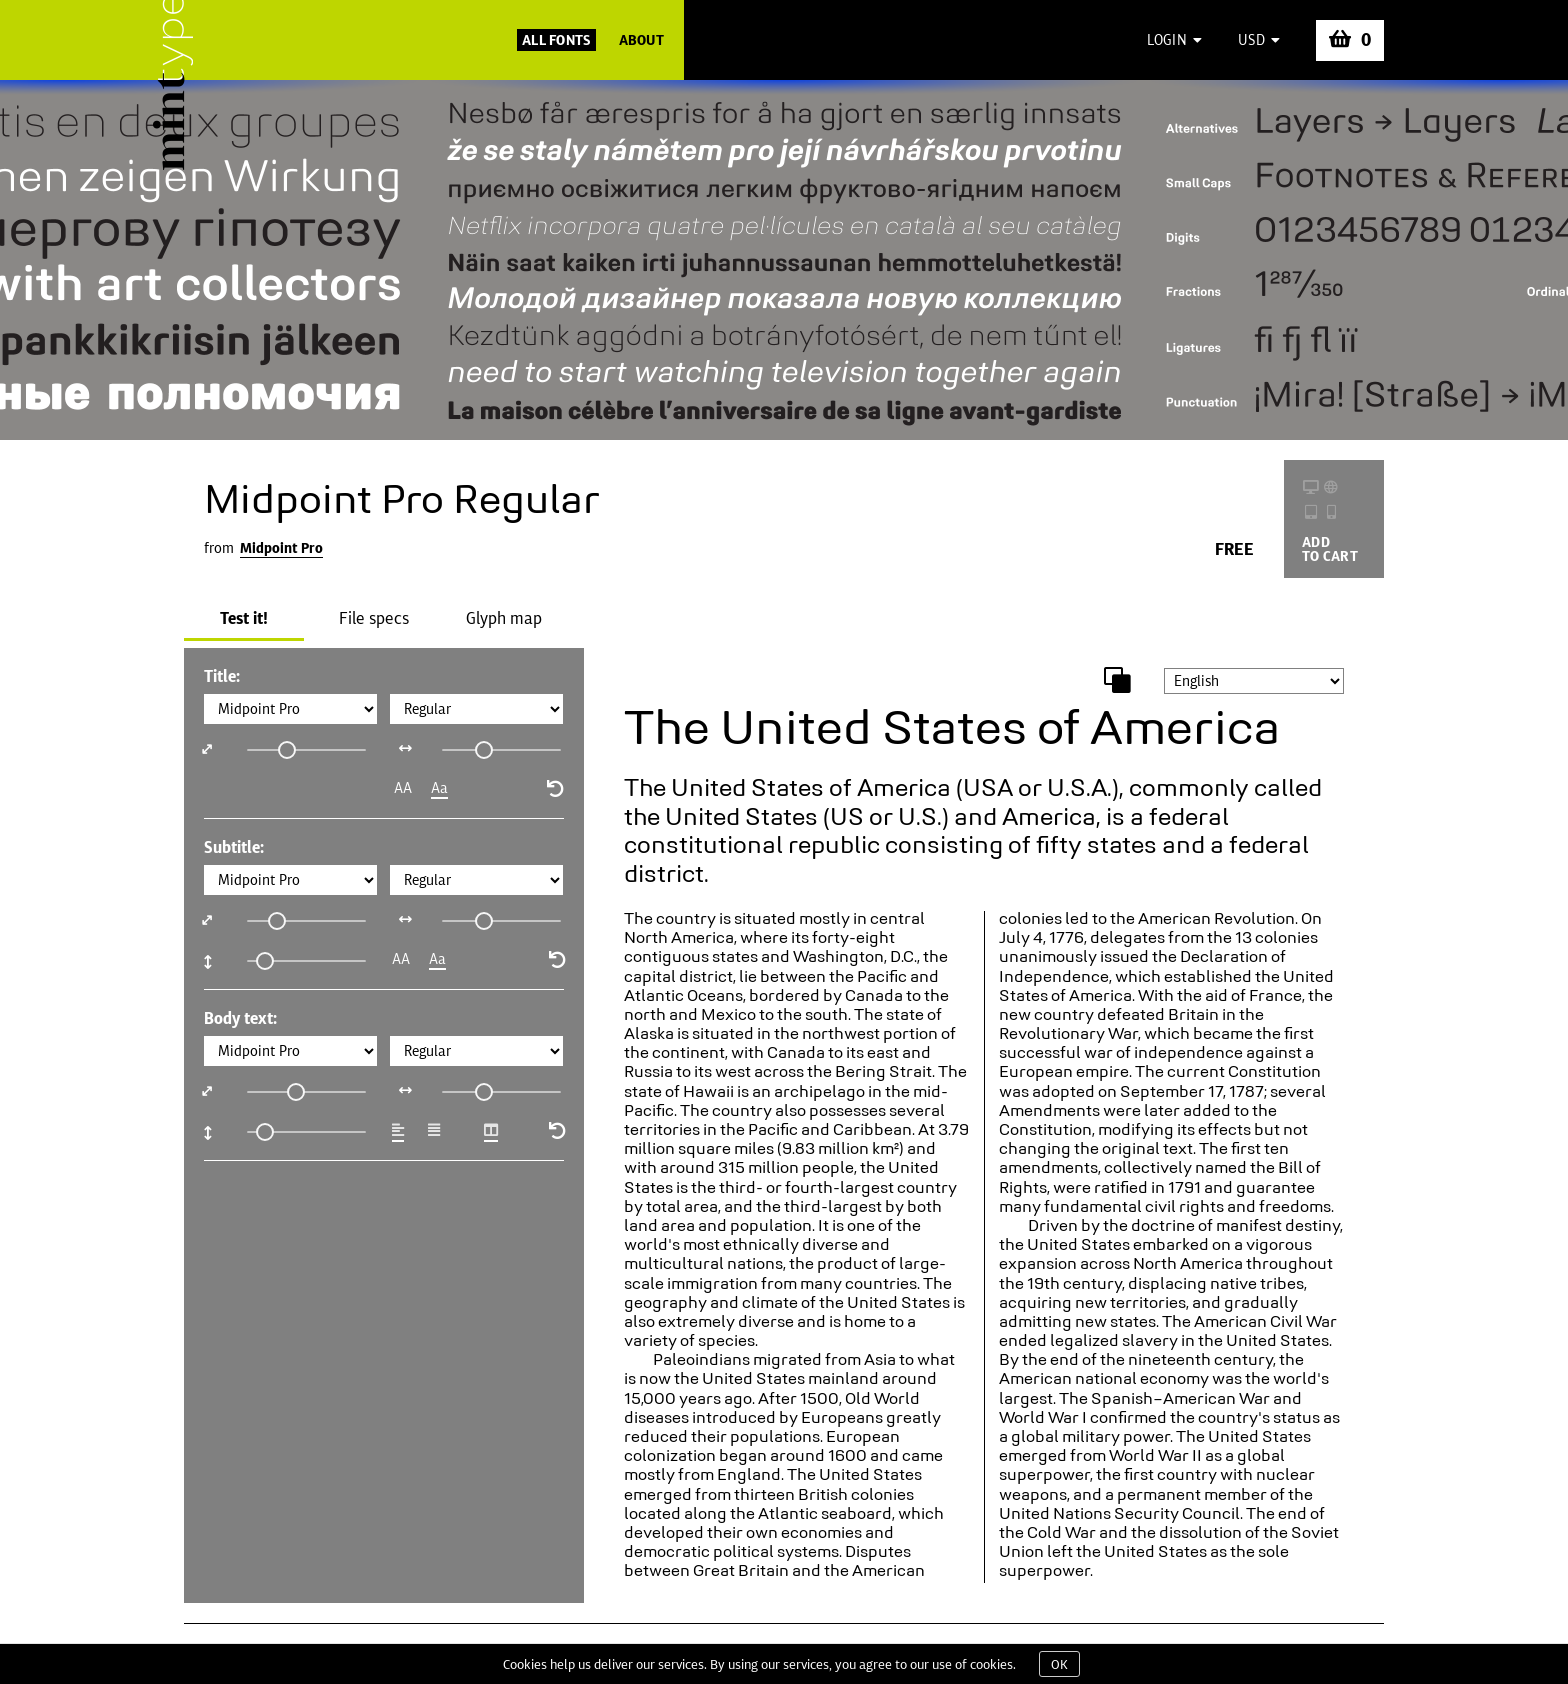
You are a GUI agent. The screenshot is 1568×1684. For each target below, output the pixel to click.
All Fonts (556, 40)
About (641, 40)
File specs (374, 618)
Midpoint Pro (281, 548)
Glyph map (504, 618)
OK (1059, 1664)
